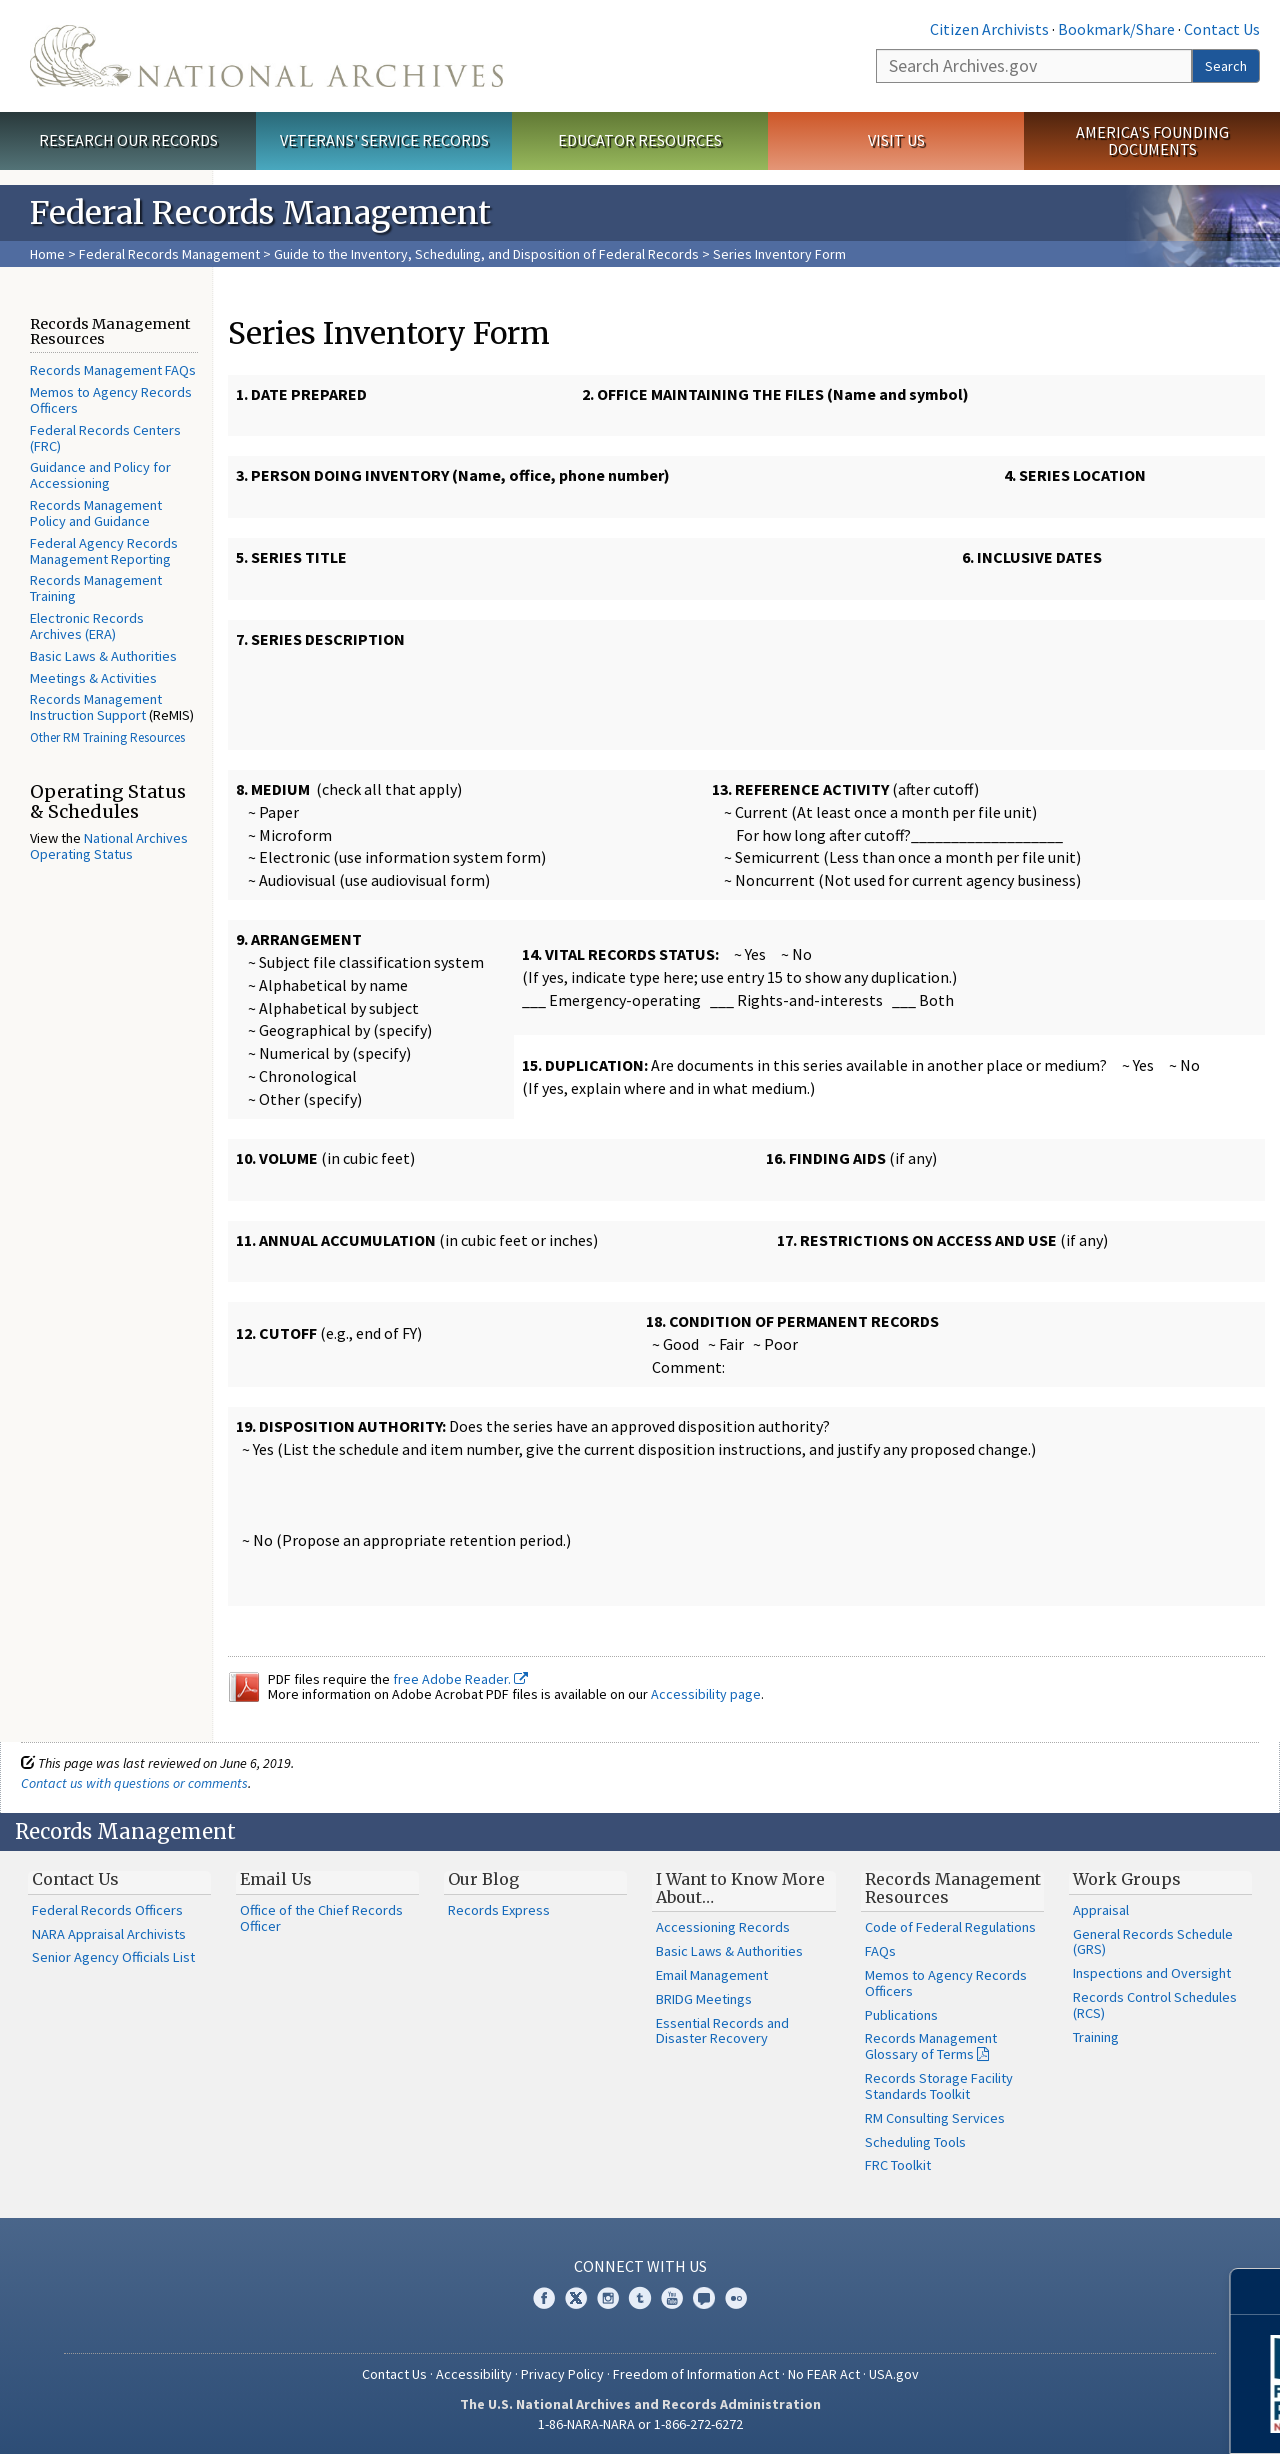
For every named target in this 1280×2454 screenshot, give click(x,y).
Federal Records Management (169, 254)
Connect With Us (640, 2266)
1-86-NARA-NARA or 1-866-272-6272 (640, 2424)
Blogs (704, 2298)
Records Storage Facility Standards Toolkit (939, 2086)
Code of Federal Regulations (950, 1927)
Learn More (1105, 2418)
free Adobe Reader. (460, 1679)
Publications (901, 2015)
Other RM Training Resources (107, 737)
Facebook (544, 2298)
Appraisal (1101, 1910)
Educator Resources (640, 140)
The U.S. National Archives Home (266, 56)
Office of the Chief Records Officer (321, 1918)
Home (47, 254)
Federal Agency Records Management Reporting (104, 551)
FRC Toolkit (898, 2165)
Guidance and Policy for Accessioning (100, 475)
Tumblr (640, 2298)
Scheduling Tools (915, 2142)
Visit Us (896, 140)
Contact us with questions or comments (134, 1783)
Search (1226, 66)
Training (1096, 2037)
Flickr (736, 2298)
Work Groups (1127, 1879)
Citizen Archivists (989, 29)
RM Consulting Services (935, 2118)
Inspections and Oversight (1152, 1973)
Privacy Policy (562, 2374)
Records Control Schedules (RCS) (1155, 2005)
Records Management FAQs (113, 370)
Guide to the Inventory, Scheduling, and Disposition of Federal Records (486, 254)
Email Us (276, 1879)
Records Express (499, 1910)
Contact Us (1222, 29)
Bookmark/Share (1116, 29)
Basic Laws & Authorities (103, 656)
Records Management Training (96, 588)
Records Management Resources (953, 1888)
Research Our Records (128, 140)
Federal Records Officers (107, 1910)
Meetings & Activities (93, 678)
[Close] (1256, 2291)
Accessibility (474, 2374)
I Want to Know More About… (740, 1888)
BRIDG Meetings (704, 1999)
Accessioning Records (723, 1927)
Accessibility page (706, 1694)
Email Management (712, 1975)
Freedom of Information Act (696, 2374)
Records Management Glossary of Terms (931, 2046)
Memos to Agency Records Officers (111, 400)
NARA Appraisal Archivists (109, 1934)
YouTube (672, 2298)
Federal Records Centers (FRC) (105, 438)
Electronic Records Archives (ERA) (87, 626)
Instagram (608, 2298)
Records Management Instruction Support (96, 707)
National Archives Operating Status (109, 846)
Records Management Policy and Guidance (96, 513)
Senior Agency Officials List (113, 1957)
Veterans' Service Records (384, 140)
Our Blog (483, 1879)
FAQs (880, 1951)
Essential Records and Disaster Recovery (722, 2031)
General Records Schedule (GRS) (1153, 1942)
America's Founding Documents (1152, 140)
